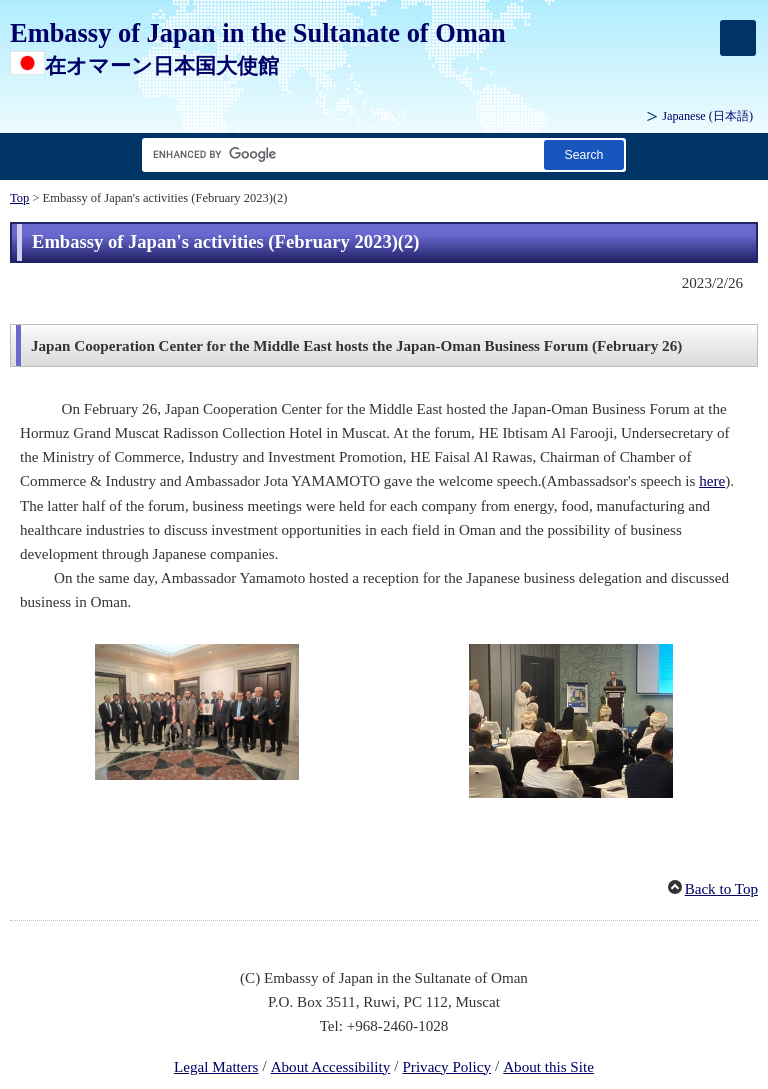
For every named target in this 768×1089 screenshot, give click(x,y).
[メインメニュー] (738, 38)
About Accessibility (331, 1067)
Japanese (707, 116)
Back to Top (721, 889)
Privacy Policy (446, 1067)
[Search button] (584, 154)
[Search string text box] (339, 154)
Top (19, 198)
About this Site (548, 1067)
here (712, 481)
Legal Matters (216, 1067)
